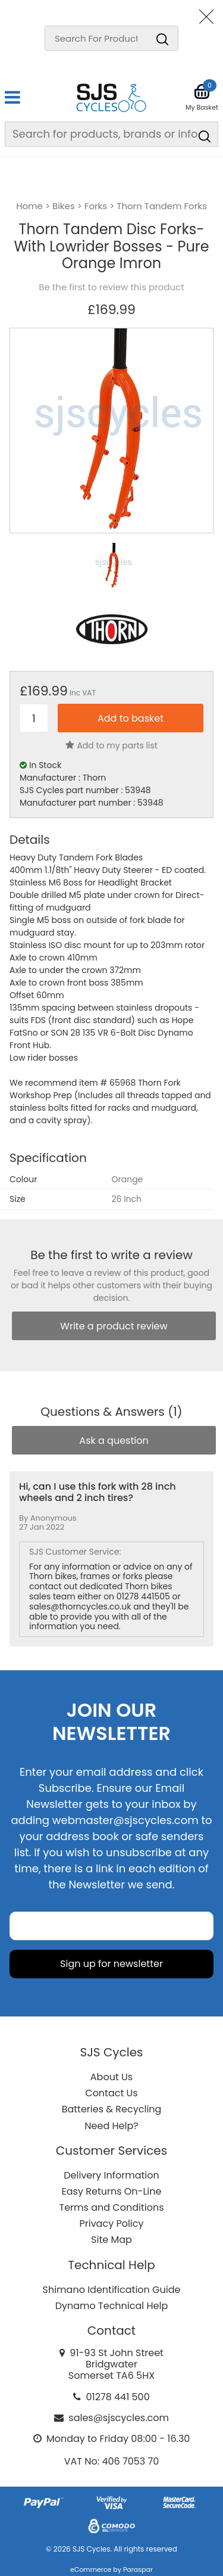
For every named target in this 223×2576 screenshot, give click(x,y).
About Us (111, 2077)
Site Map (111, 2239)
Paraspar (138, 2569)
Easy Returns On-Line (112, 2191)
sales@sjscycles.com (118, 2418)
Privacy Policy (111, 2223)
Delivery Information (111, 2175)
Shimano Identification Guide (112, 2290)
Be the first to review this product (111, 287)
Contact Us (111, 2093)
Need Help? (111, 2126)
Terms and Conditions (111, 2207)
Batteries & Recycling (112, 2109)
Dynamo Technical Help (111, 2306)
